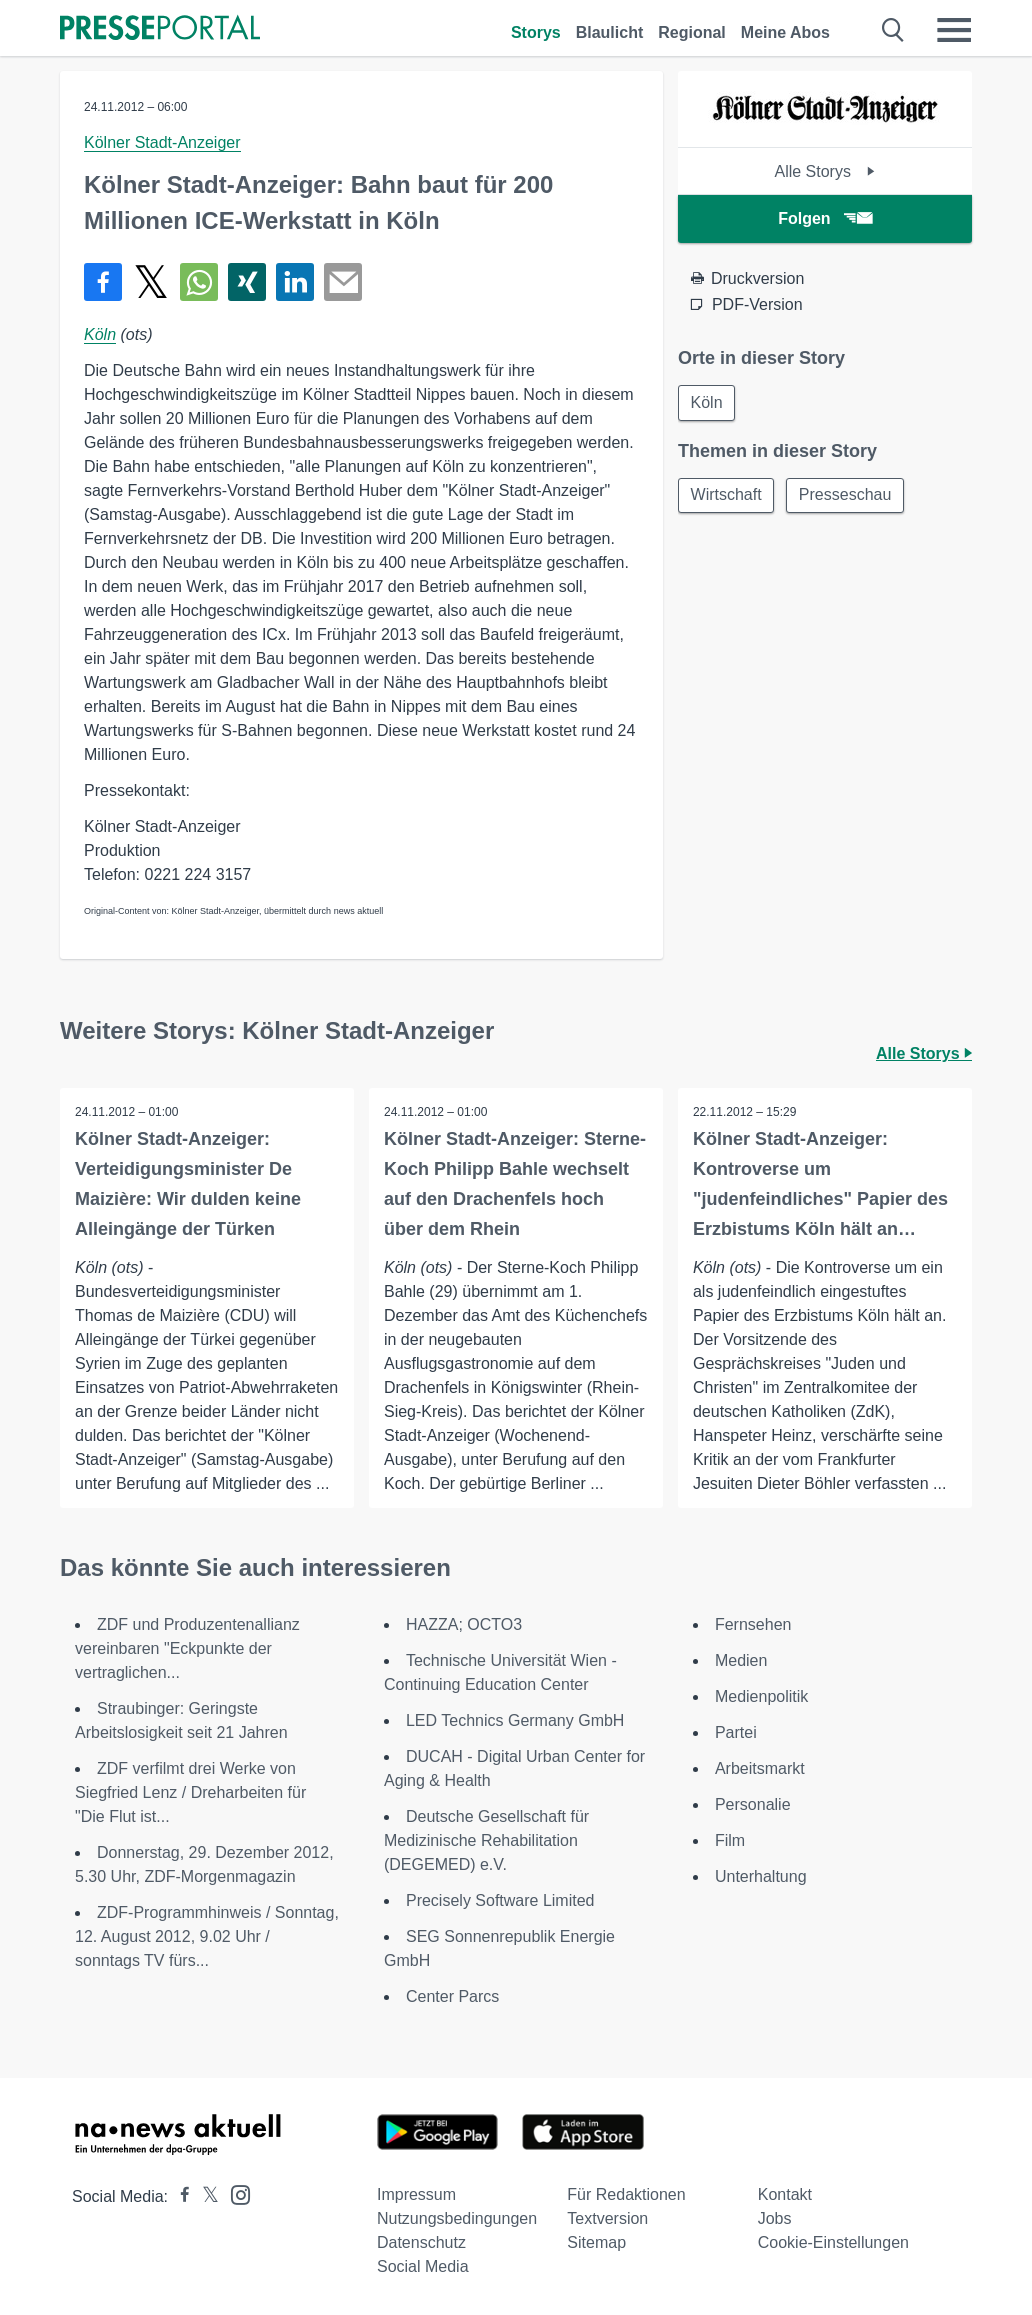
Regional (692, 32)
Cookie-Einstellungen (833, 2242)
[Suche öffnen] (893, 30)
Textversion (607, 2218)
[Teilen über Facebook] (103, 282)
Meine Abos (785, 32)
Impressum (416, 2194)
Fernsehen (753, 1624)
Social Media (423, 2266)
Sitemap (596, 2242)
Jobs (775, 2218)
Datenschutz (421, 2242)
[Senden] (343, 282)
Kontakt (785, 2194)
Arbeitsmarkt (760, 1768)
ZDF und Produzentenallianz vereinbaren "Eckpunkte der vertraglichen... (187, 1648)
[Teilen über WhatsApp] (199, 282)
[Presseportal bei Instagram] (234, 2193)
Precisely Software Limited (500, 1900)
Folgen (824, 218)
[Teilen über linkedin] (295, 282)
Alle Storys (824, 171)
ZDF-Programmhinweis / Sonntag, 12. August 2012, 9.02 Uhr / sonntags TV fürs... (207, 1936)
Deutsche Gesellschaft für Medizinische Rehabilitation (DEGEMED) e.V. (486, 1840)
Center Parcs (452, 1996)
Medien (741, 1660)
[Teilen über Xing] (247, 282)
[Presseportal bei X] (204, 2196)
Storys (536, 32)
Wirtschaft (726, 495)
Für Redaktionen (626, 2194)
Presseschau (846, 495)
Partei (736, 1732)
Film (730, 1840)
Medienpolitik (761, 1696)
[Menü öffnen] (954, 30)
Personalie (753, 1804)
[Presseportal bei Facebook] (179, 2196)
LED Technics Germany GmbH (515, 1720)
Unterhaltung (761, 1876)
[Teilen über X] (151, 282)
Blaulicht (610, 32)
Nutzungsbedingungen (457, 2218)
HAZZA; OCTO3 (464, 1624)
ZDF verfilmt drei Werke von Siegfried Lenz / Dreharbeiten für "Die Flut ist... (190, 1792)
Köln (100, 334)
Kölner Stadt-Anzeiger (162, 142)
